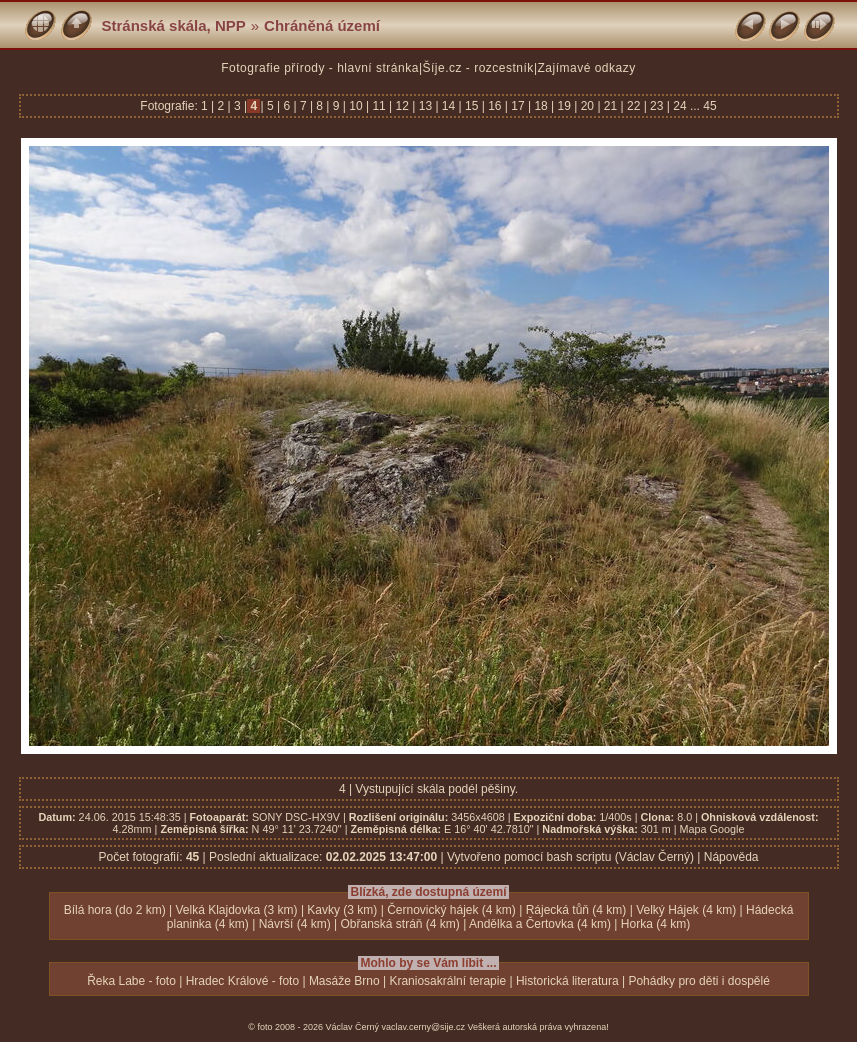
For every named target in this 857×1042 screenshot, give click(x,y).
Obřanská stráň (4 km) (399, 924)
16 (495, 106)
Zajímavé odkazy (587, 68)
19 (564, 106)
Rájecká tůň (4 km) (576, 910)
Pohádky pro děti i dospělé (698, 981)
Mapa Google (712, 829)
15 (472, 106)
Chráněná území (322, 25)
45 (709, 106)
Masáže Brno (344, 981)
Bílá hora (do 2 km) (115, 910)
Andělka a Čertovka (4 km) (540, 924)
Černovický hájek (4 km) (451, 910)
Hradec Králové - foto (242, 981)
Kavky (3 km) (342, 910)
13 (425, 106)
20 (587, 106)
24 (680, 106)
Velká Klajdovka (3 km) (236, 910)
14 (449, 106)
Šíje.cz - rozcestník (478, 68)
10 (356, 106)
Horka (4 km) (655, 924)
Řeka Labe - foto (131, 981)
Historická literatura (567, 981)
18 (541, 106)
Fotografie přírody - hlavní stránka (320, 68)
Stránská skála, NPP (174, 25)
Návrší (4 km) (295, 924)
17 (518, 106)
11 (379, 106)
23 (657, 106)
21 (611, 106)
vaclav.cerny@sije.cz (424, 1027)
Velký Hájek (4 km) (686, 910)
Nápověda (731, 857)
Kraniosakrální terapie (447, 981)
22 (634, 106)
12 (402, 106)
